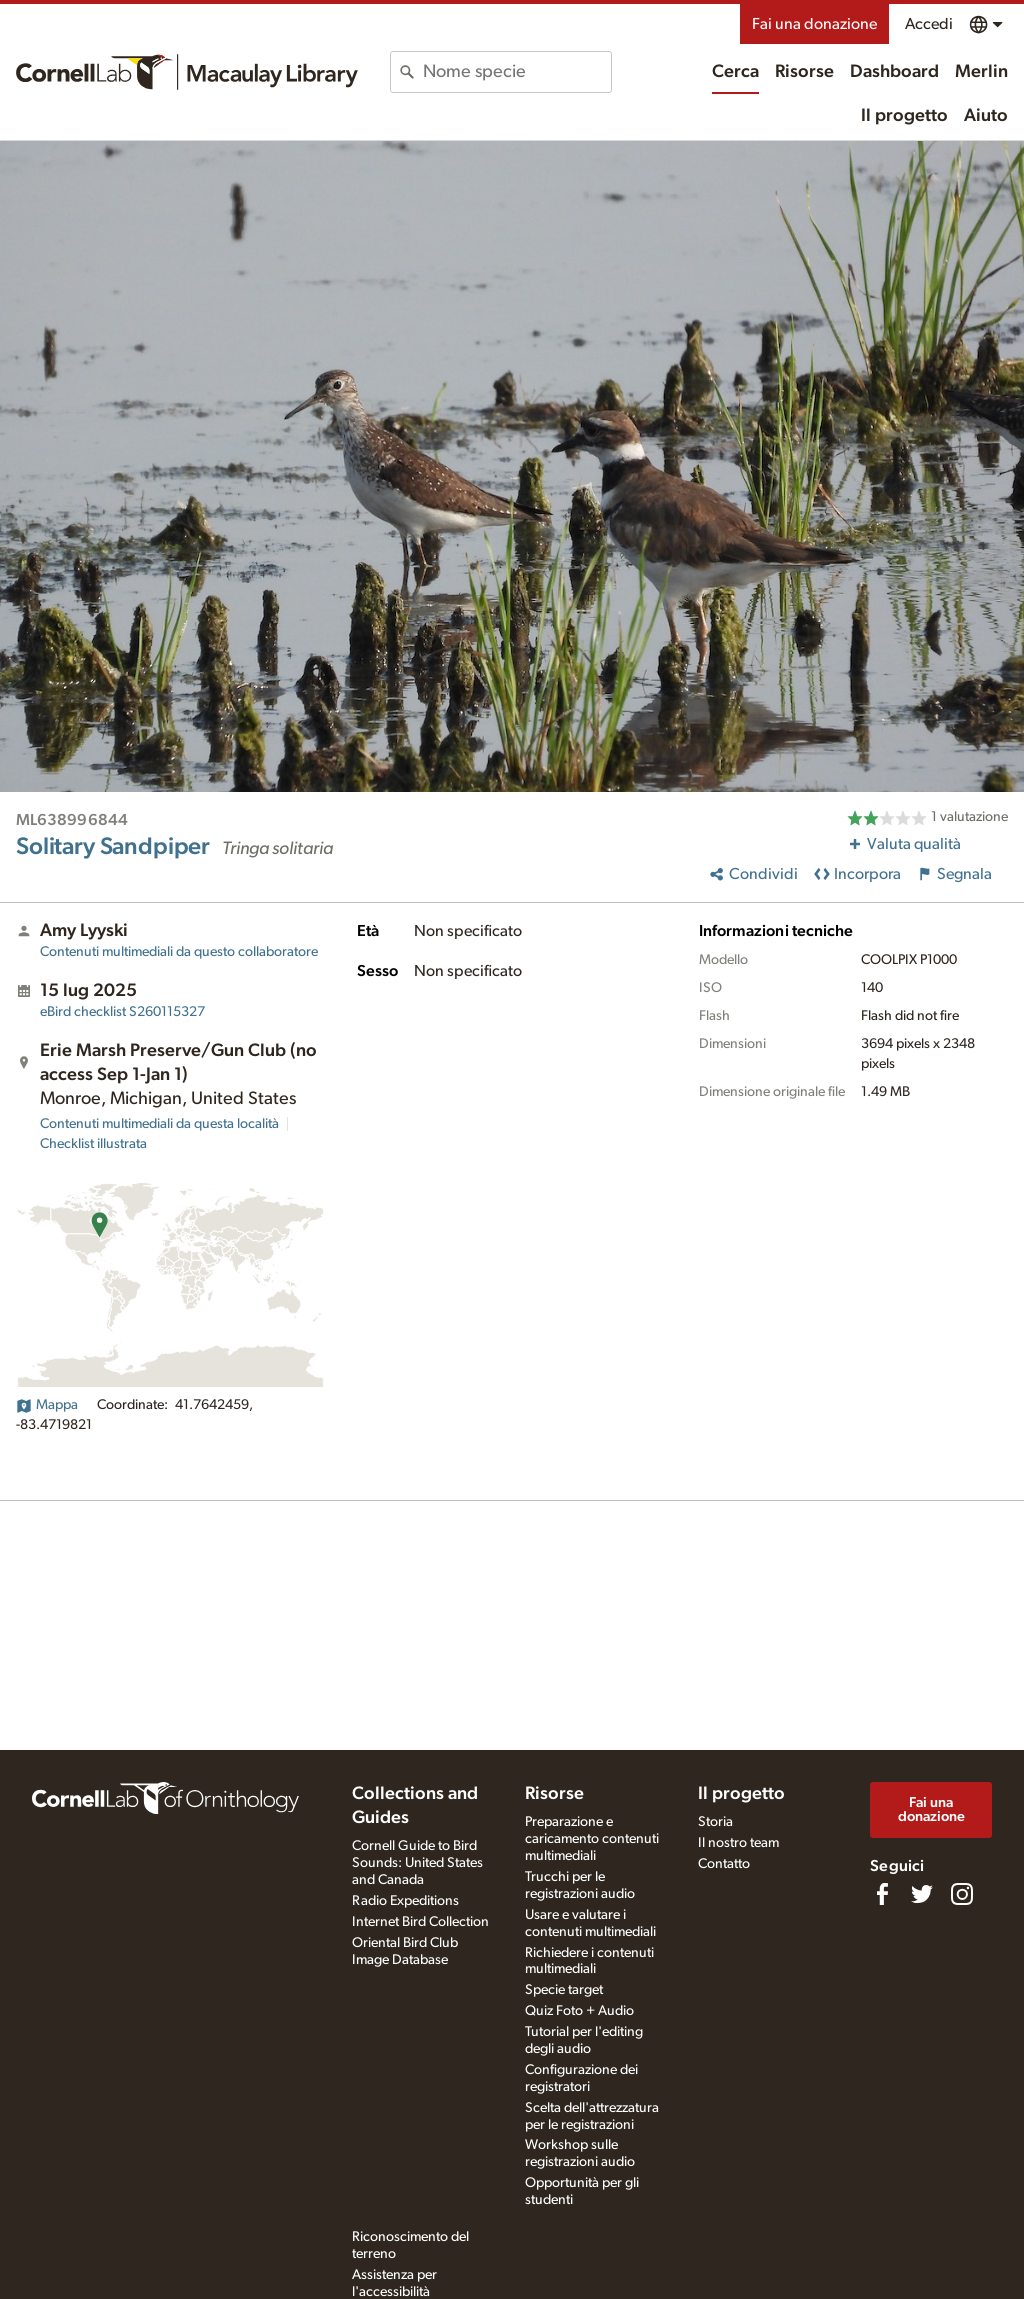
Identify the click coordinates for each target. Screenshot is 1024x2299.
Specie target (564, 1990)
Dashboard (894, 72)
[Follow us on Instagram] (962, 1894)
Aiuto (986, 116)
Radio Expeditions (405, 1901)
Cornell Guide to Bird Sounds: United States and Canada (417, 1863)
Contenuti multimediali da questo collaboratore (179, 952)
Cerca (735, 72)
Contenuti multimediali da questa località (159, 1124)
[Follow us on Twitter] (922, 1894)
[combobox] (516, 72)
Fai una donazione (814, 24)
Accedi (929, 24)
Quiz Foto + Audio (579, 2011)
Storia (715, 1822)
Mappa (47, 1405)
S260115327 (122, 1012)
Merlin (981, 72)
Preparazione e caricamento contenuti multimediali (592, 1839)
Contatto (724, 1864)
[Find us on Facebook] (882, 1894)
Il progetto (904, 116)
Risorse (804, 72)
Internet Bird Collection (420, 1922)
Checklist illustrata (93, 1144)
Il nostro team (738, 1843)
